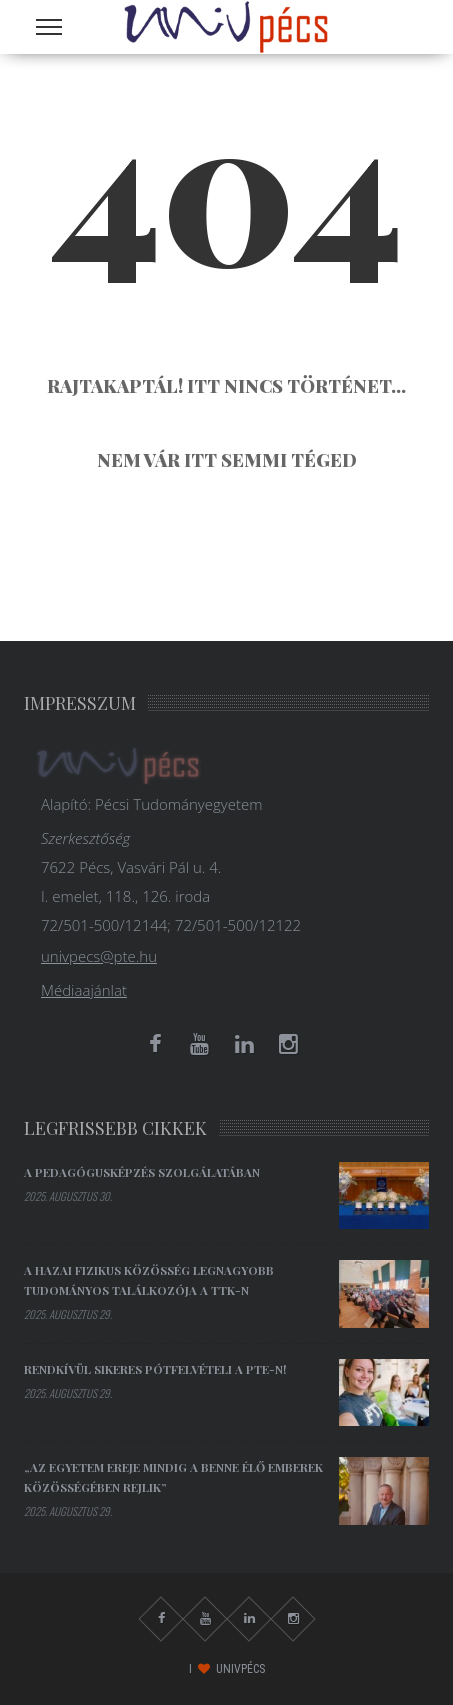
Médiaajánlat (84, 990)
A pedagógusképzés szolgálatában (142, 1172)
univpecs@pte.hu (99, 956)
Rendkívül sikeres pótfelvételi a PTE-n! (155, 1369)
